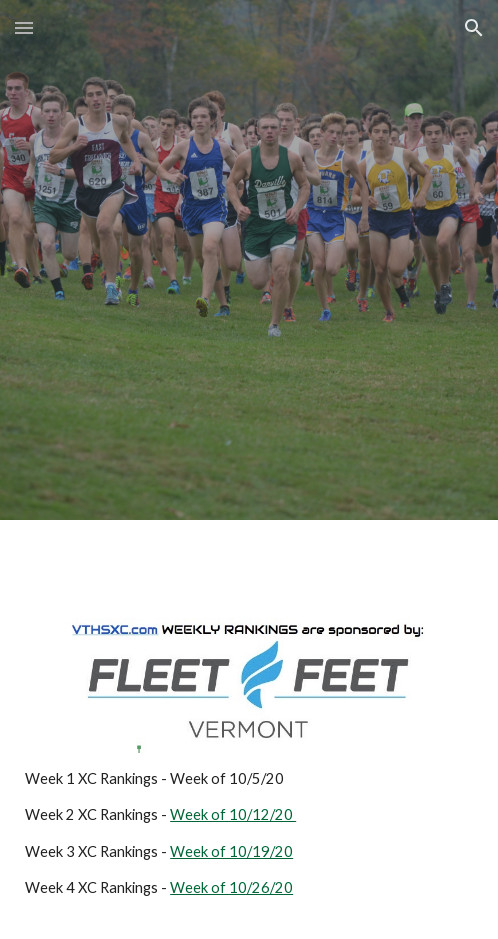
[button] (24, 27)
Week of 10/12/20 (233, 814)
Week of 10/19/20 (231, 851)
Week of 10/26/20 (231, 887)
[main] (249, 834)
